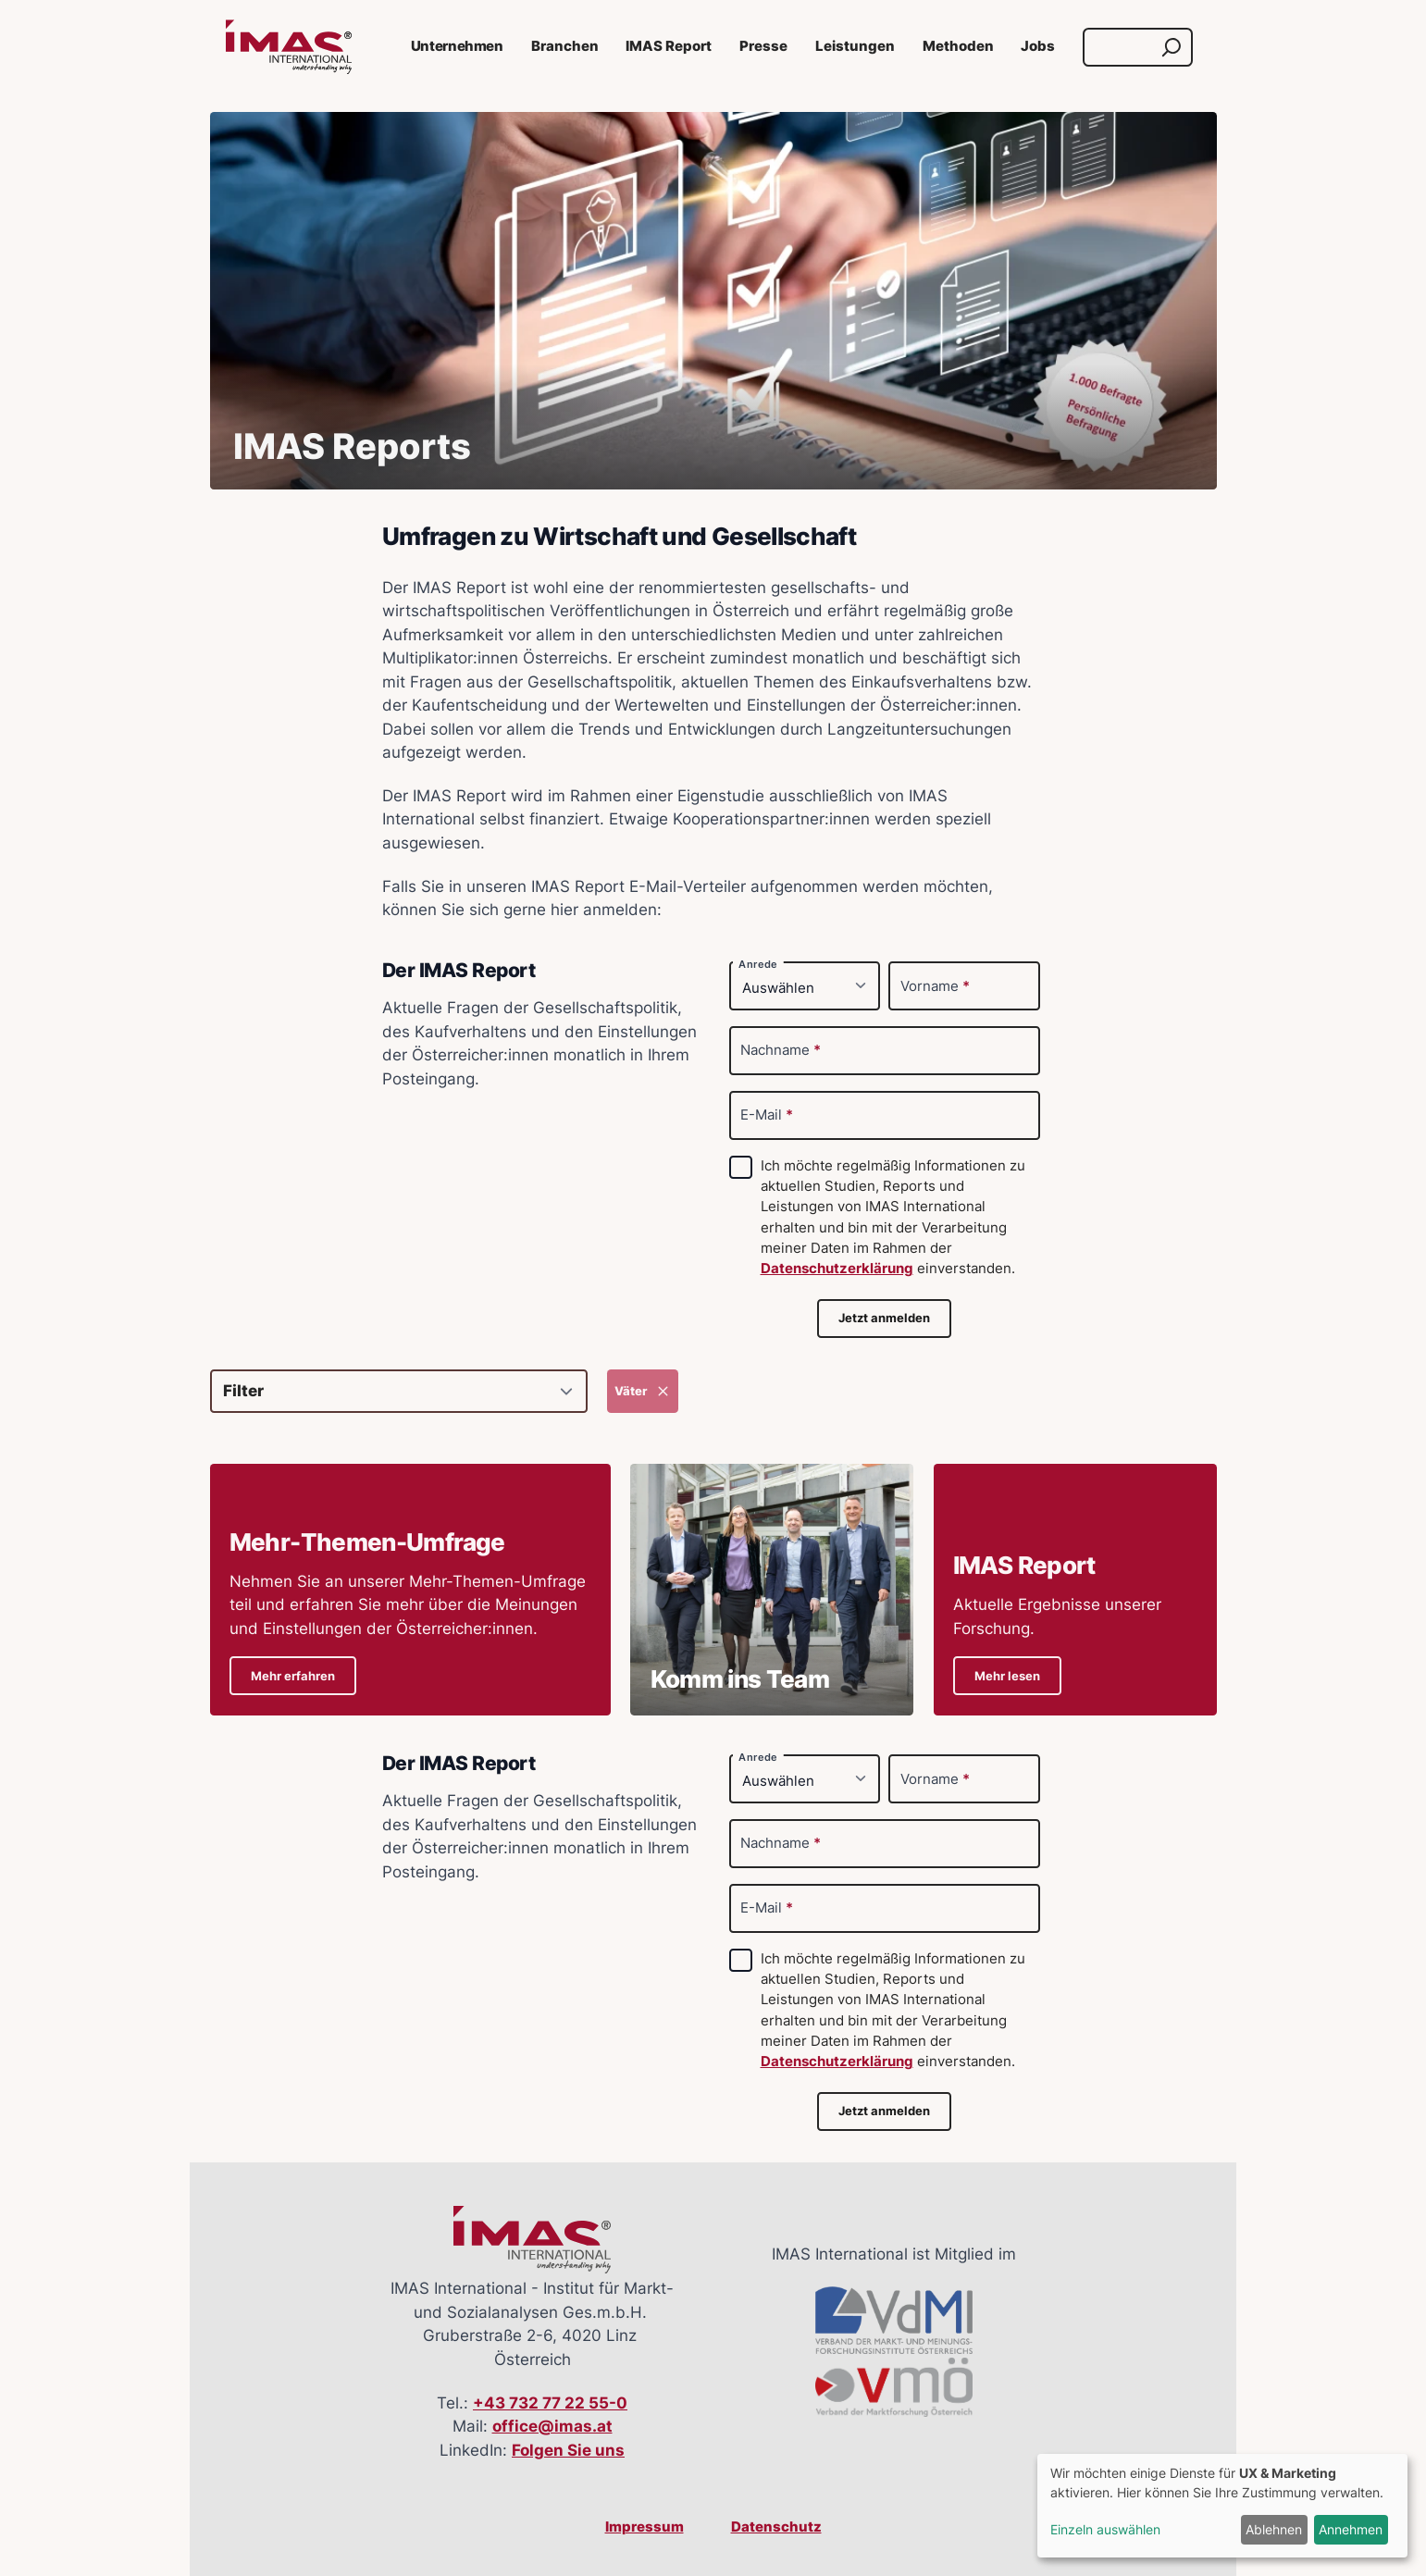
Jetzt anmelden (884, 1318)
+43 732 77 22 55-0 (550, 2403)
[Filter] (399, 1391)
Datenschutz (776, 2527)
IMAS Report (669, 46)
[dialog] (1222, 2505)
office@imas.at (552, 2426)
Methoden (958, 46)
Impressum (644, 2527)
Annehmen (1351, 2529)
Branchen (565, 46)
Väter (642, 1391)
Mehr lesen (1007, 1676)
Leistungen (855, 46)
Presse (763, 46)
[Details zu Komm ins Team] (771, 1589)
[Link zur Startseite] (289, 47)
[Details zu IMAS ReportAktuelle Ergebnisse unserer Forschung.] (1075, 1589)
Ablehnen (1274, 2529)
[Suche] (1120, 47)
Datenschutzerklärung (837, 1268)
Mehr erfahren (293, 1676)
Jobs (1038, 46)
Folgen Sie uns (568, 2450)
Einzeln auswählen (1105, 2529)
